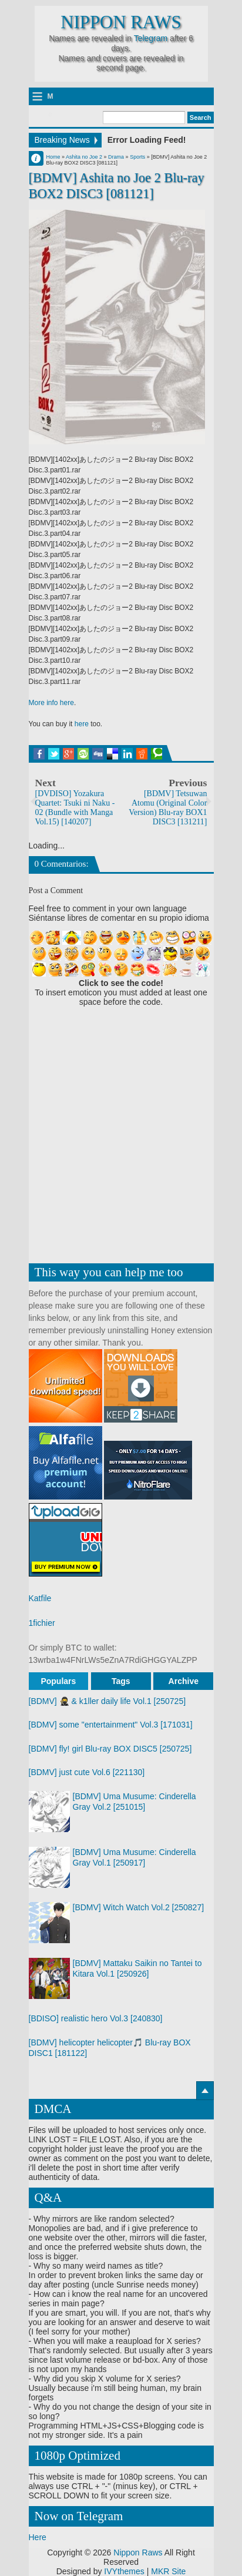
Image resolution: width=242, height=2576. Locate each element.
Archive (184, 1681)
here (82, 724)
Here (37, 2537)
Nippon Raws (120, 22)
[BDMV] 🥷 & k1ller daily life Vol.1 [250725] (107, 1701)
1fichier (42, 1623)
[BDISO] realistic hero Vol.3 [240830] (96, 2018)
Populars (58, 1681)
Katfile (40, 1598)
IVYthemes (124, 2571)
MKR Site (168, 2571)
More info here (51, 703)
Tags (121, 1681)
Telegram (151, 38)
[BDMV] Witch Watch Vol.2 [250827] (138, 1907)
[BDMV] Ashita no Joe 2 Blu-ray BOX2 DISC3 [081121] (116, 185)
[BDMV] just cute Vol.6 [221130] (87, 1772)
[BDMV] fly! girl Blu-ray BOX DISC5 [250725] (110, 1748)
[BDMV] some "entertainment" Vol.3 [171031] (111, 1724)
